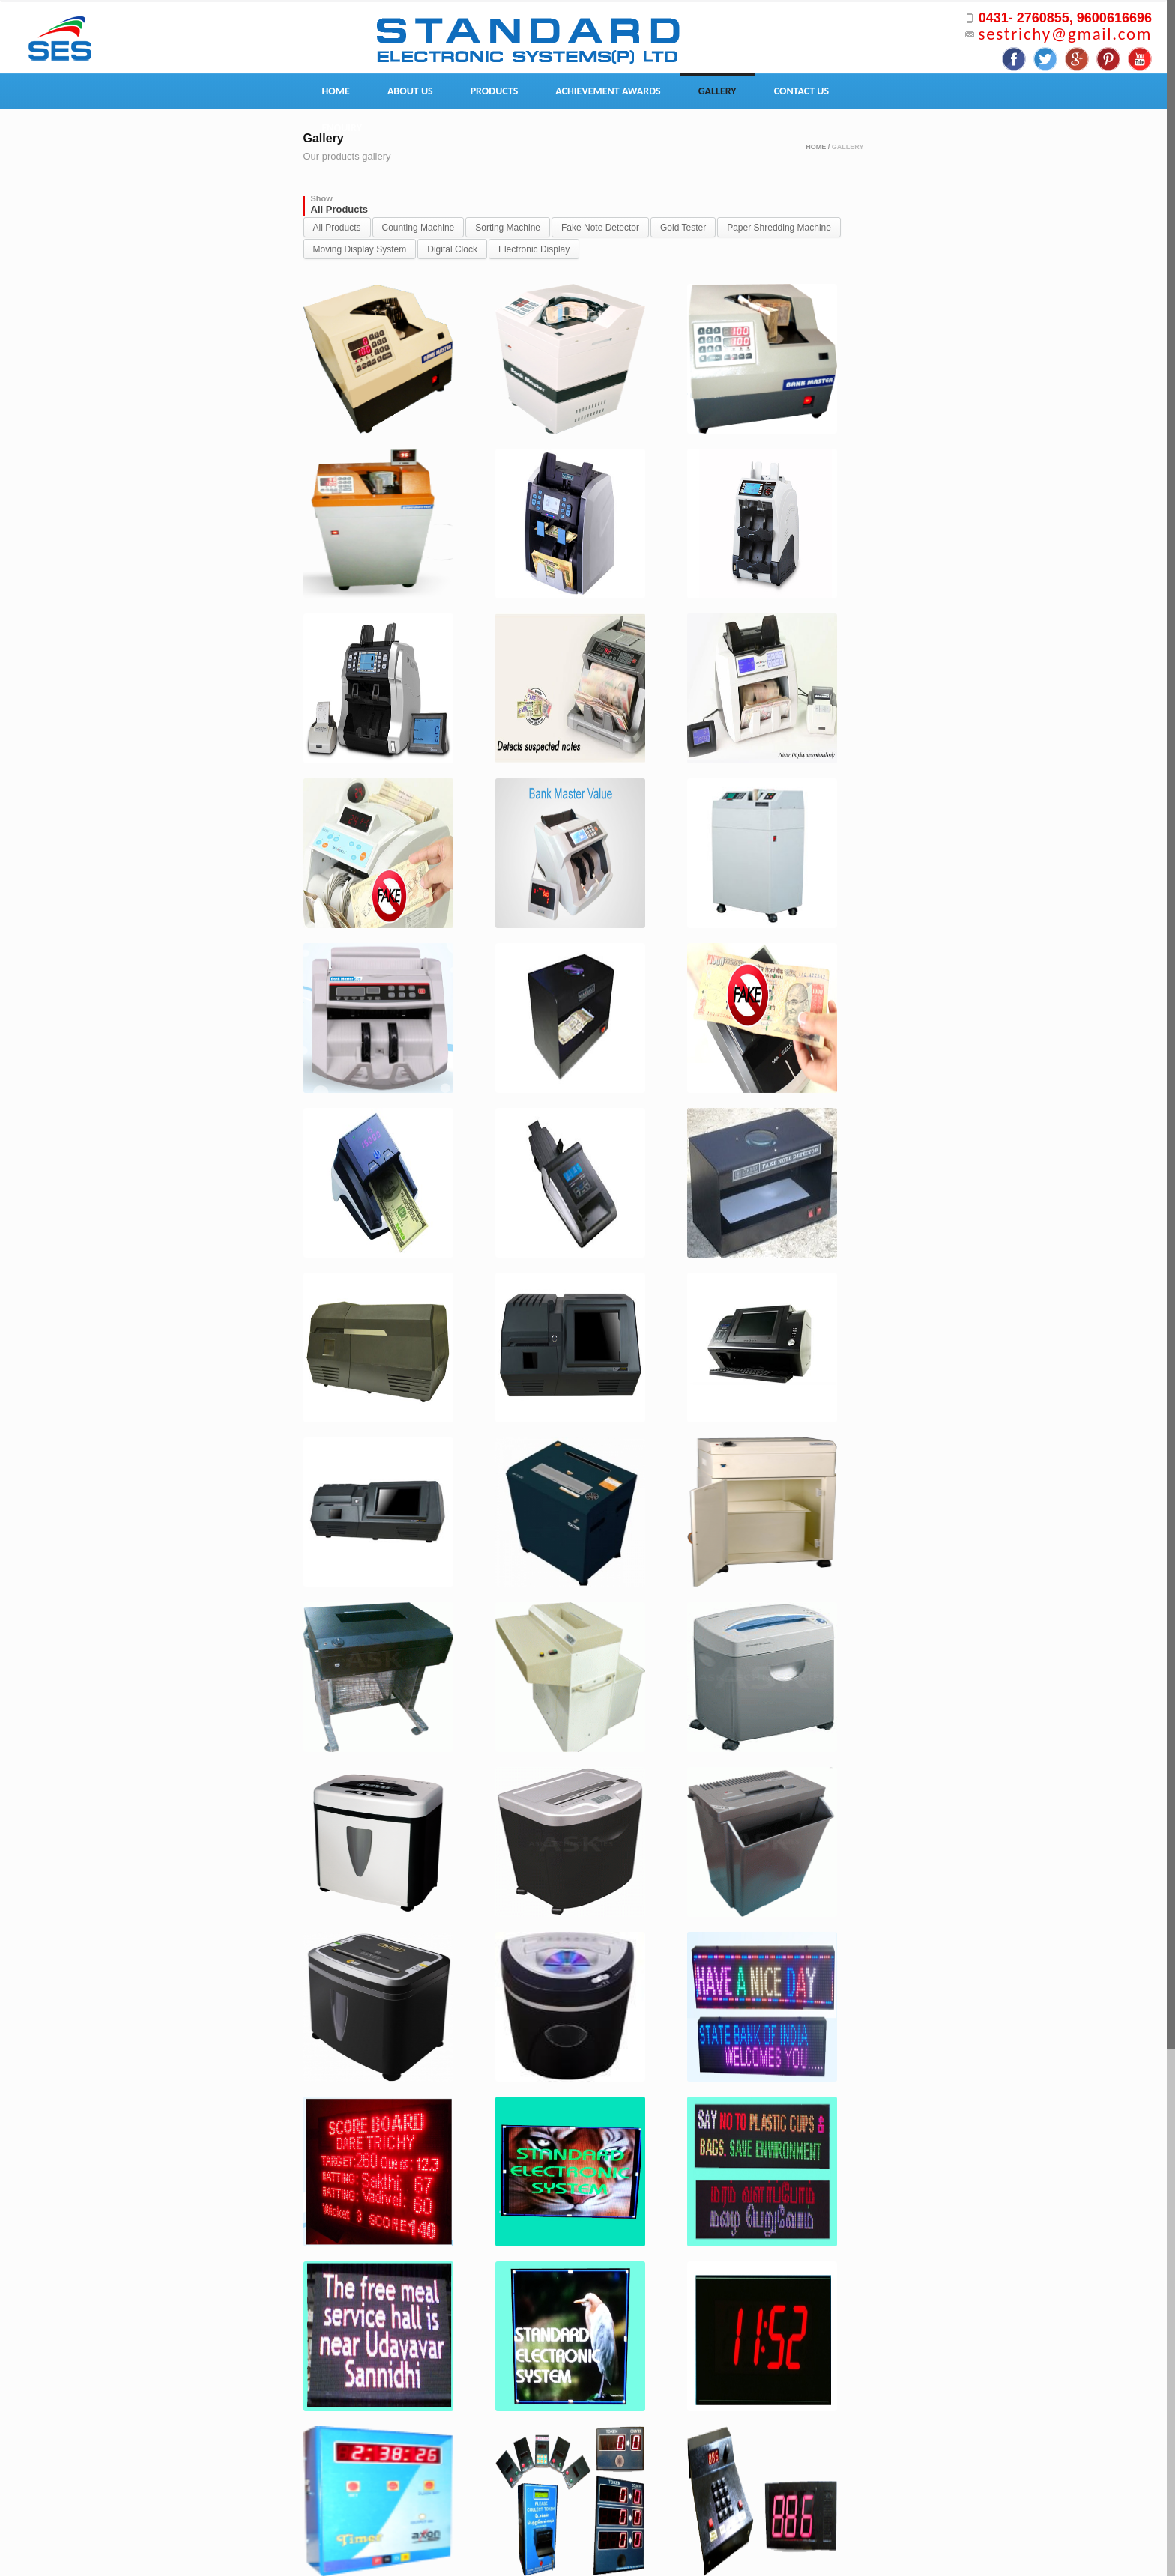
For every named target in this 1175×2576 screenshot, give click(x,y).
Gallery (717, 91)
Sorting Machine (507, 227)
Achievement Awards (607, 91)
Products (495, 91)
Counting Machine (418, 227)
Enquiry (342, 127)
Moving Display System (360, 249)
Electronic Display (534, 249)
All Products (337, 227)
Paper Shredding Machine (779, 227)
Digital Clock (452, 249)
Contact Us (801, 91)
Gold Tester (683, 227)
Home (336, 91)
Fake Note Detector (600, 227)
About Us (410, 91)
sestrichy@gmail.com (1065, 33)
